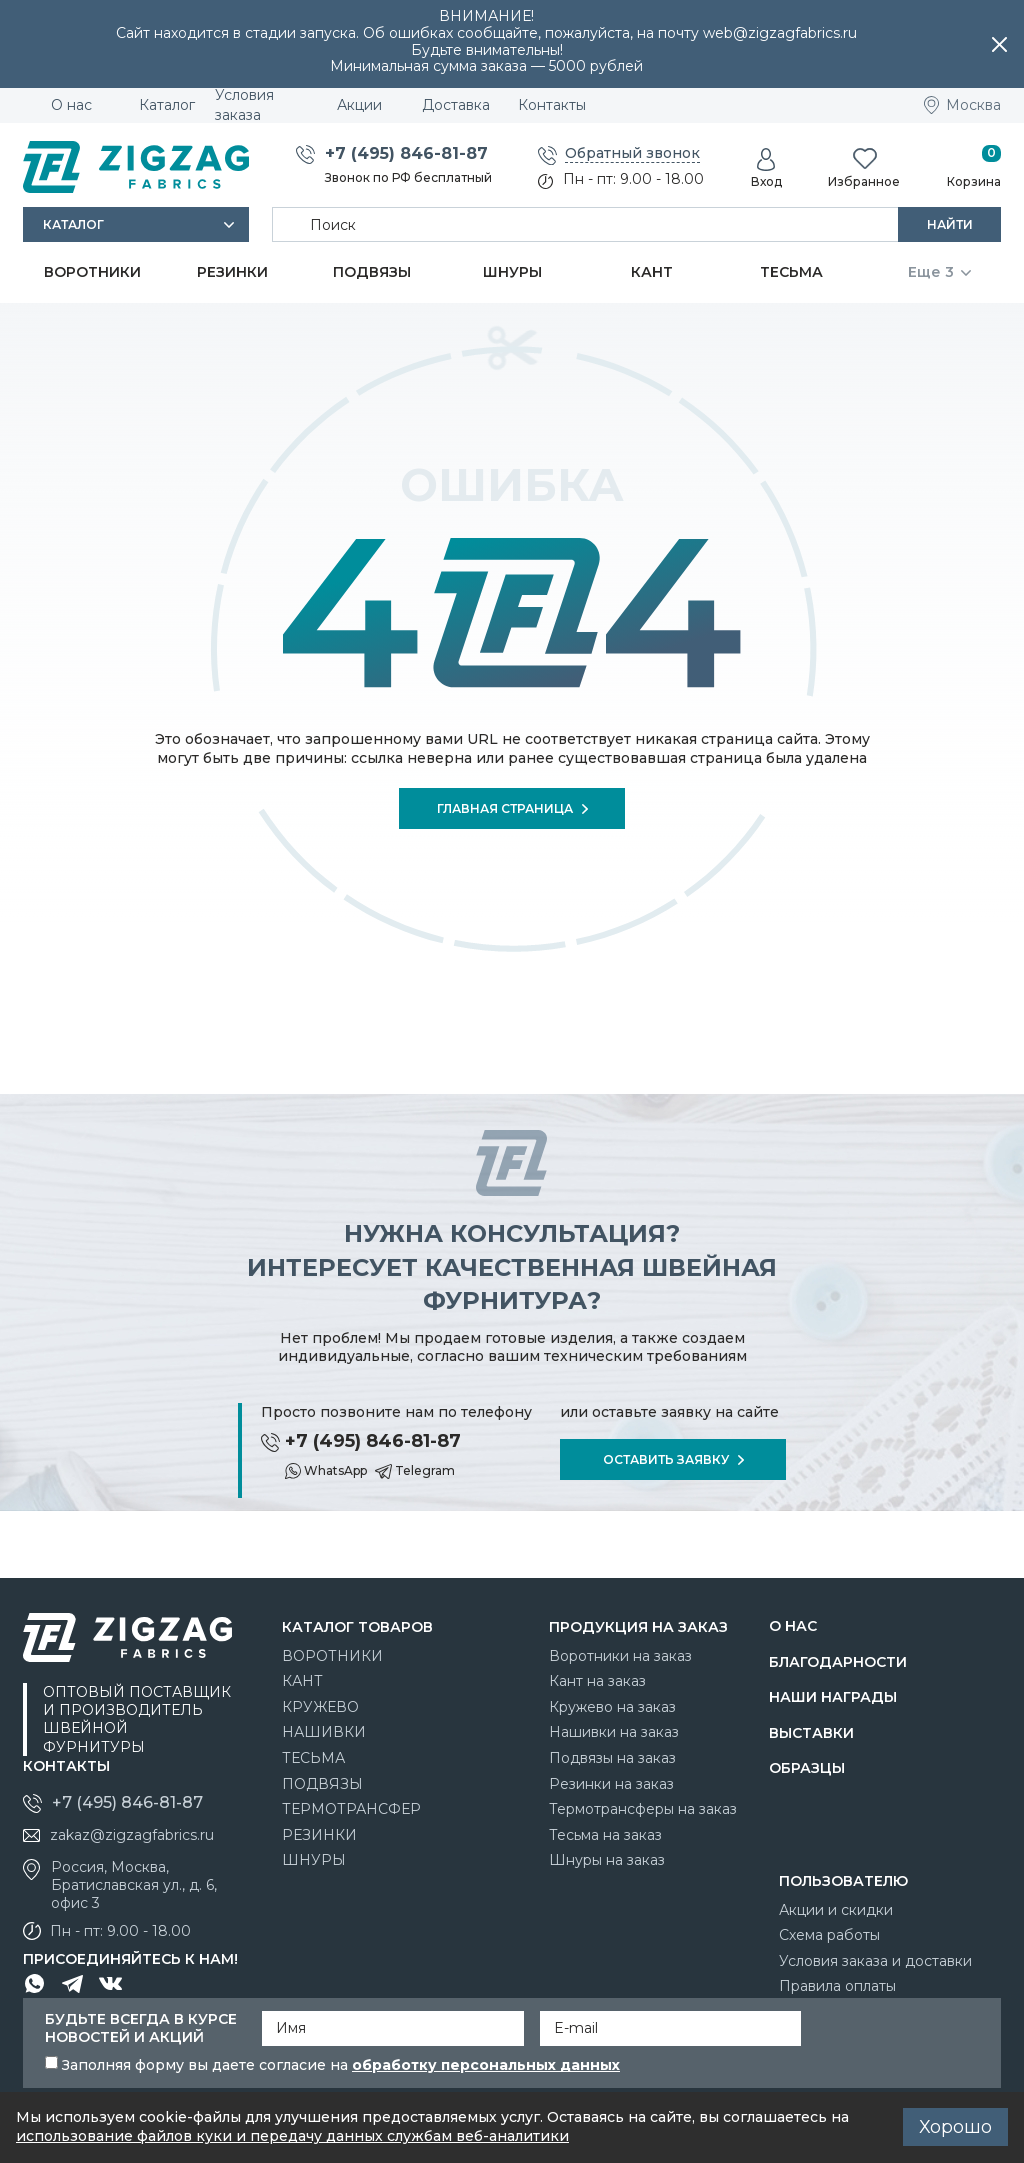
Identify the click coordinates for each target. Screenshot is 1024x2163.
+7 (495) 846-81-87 (406, 153)
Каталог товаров (357, 1627)
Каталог (73, 224)
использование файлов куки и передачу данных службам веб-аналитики (292, 2136)
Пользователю (843, 1881)
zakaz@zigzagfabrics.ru (132, 1835)
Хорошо (955, 2127)
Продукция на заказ (638, 1627)
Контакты (66, 1766)
